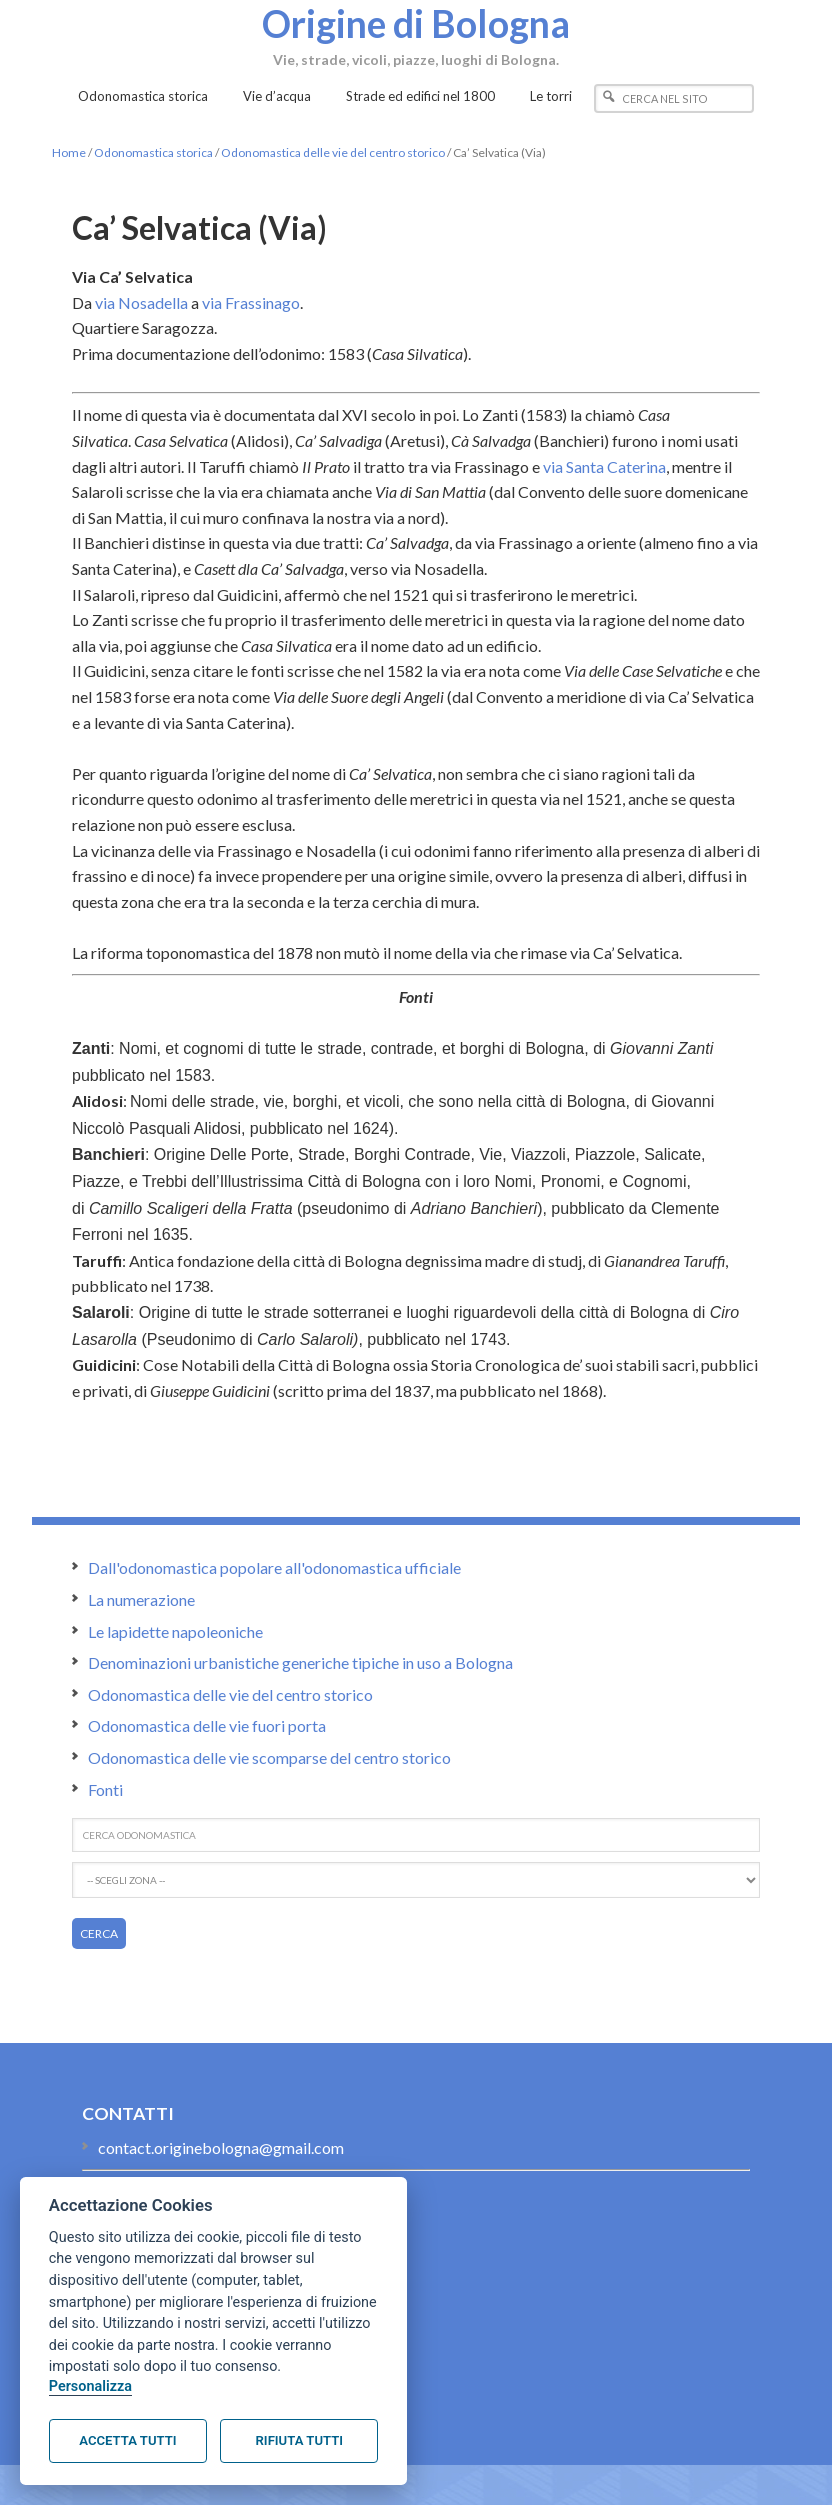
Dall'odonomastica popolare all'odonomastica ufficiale (274, 1567)
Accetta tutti (127, 2440)
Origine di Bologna (416, 23)
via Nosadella (141, 302)
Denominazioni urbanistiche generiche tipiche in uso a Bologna (300, 1662)
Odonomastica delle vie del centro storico (333, 152)
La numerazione (141, 1599)
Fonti (105, 1789)
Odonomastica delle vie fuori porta (207, 1725)
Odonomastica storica (153, 152)
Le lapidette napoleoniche (175, 1631)
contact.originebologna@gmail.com (221, 2147)
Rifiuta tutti (299, 2440)
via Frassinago (251, 302)
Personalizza (90, 2386)
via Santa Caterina (604, 466)
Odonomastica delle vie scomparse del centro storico (269, 1757)
